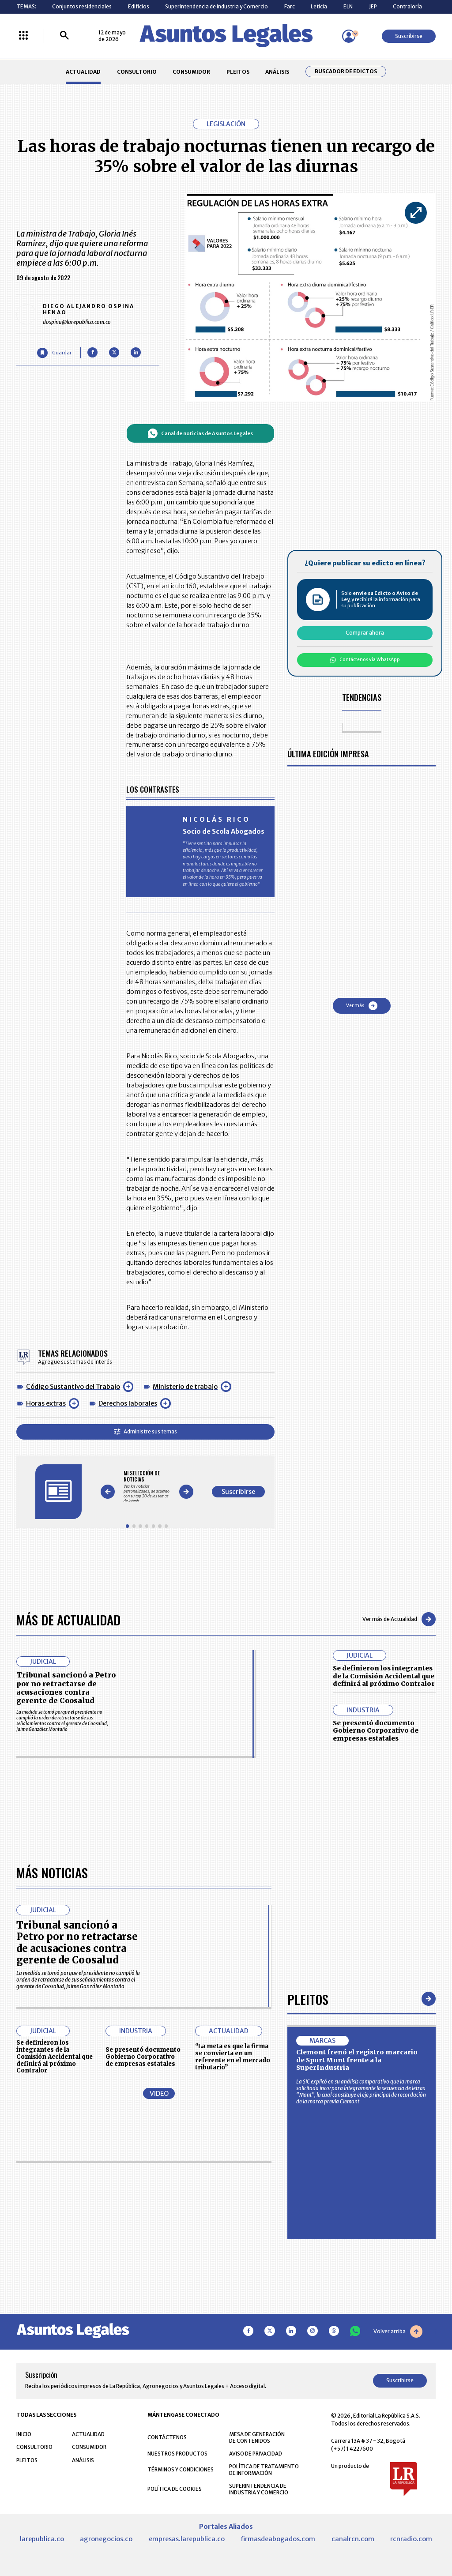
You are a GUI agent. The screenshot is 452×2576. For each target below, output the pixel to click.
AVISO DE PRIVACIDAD (255, 2453)
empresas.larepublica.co (187, 2539)
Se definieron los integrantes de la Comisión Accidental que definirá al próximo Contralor (384, 1676)
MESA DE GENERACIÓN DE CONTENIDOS (257, 2437)
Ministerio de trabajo (185, 1387)
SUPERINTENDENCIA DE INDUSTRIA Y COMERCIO (258, 2489)
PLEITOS (237, 71)
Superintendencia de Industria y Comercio (216, 6)
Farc (289, 6)
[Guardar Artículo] (54, 352)
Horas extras (46, 1403)
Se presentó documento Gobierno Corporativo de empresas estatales (375, 1730)
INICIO (23, 2434)
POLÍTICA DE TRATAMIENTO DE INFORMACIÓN (264, 2469)
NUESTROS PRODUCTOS (177, 2453)
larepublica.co (42, 2539)
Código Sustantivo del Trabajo (73, 1387)
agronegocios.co (106, 2539)
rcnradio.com (411, 2539)
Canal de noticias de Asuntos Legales (200, 433)
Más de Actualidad (68, 1619)
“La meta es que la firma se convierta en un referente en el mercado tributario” (232, 2056)
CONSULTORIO (137, 71)
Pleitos (307, 1998)
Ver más (361, 1005)
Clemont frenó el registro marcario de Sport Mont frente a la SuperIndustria (357, 2060)
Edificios (138, 6)
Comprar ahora (365, 632)
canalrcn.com (352, 2539)
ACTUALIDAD (83, 71)
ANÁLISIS (277, 71)
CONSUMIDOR (191, 71)
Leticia (319, 6)
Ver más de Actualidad (399, 1619)
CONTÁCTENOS (167, 2437)
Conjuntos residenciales (82, 6)
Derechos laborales (127, 1403)
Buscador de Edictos (346, 71)
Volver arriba (397, 2331)
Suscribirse (408, 36)
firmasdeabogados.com (278, 2539)
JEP (373, 6)
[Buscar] (64, 35)
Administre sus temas (145, 1431)
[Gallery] (147, 1486)
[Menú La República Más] (23, 35)
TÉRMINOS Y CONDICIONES (180, 2469)
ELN (348, 6)
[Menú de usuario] (349, 36)
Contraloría (407, 6)
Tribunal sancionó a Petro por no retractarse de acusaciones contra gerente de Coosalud (66, 1687)
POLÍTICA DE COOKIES (174, 2489)
